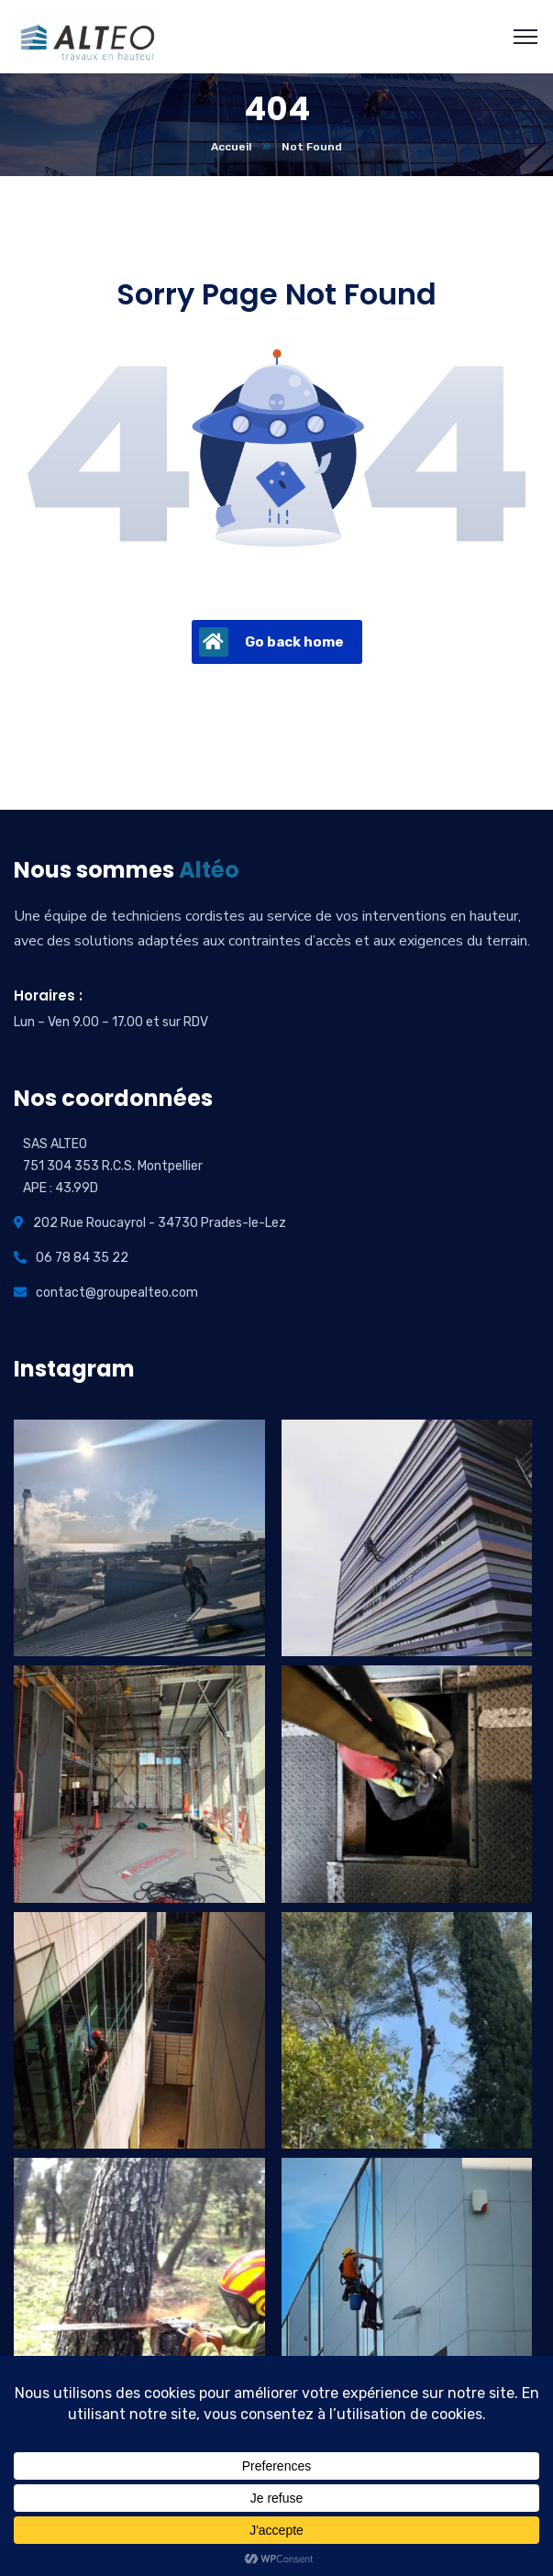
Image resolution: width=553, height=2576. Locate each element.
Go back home (271, 642)
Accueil (231, 146)
